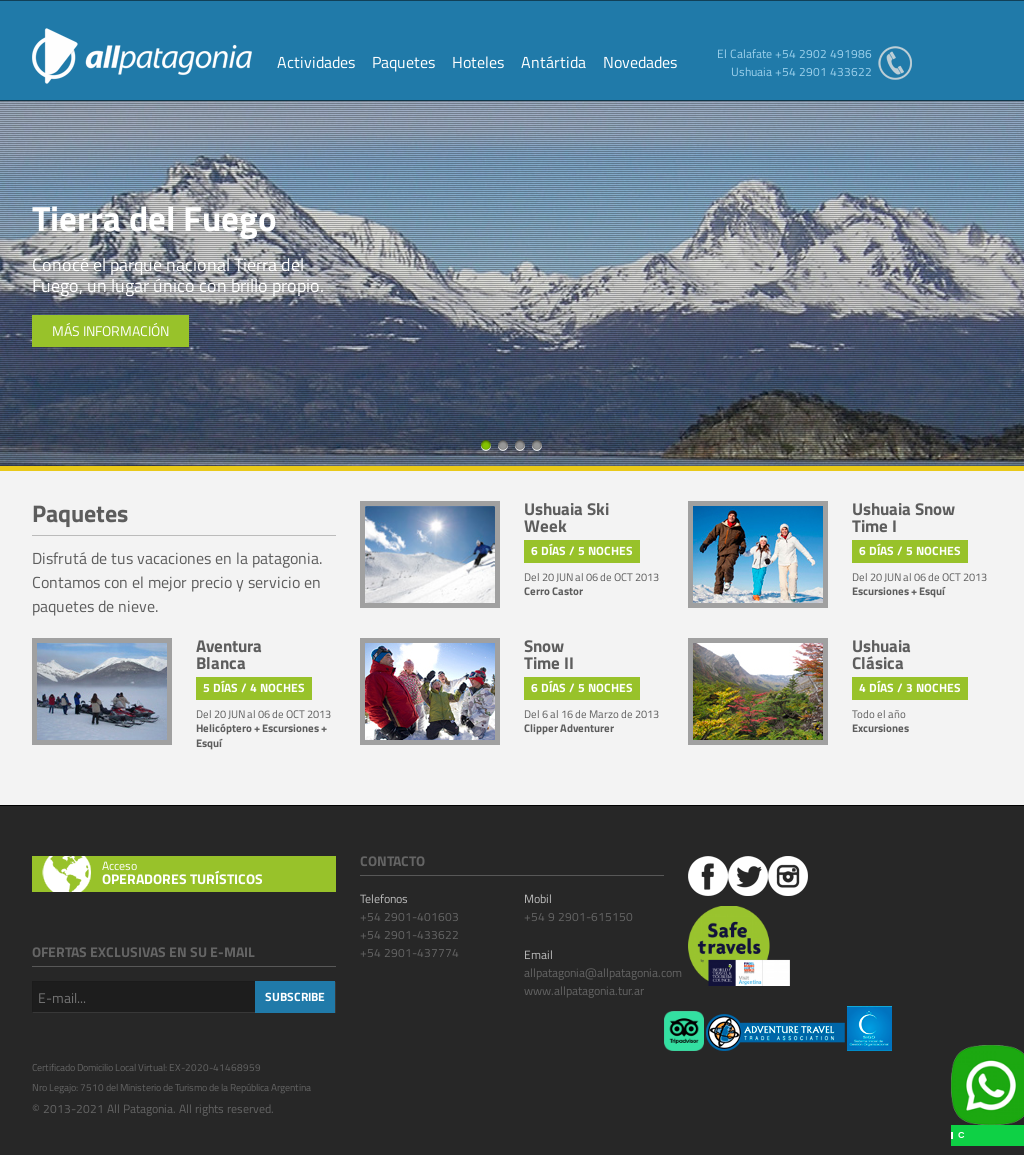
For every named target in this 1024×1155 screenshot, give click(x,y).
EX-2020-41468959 (215, 1067)
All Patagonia (142, 56)
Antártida (553, 64)
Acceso (219, 873)
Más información (110, 330)
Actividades (316, 64)
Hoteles (478, 64)
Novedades (640, 64)
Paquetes (403, 64)
